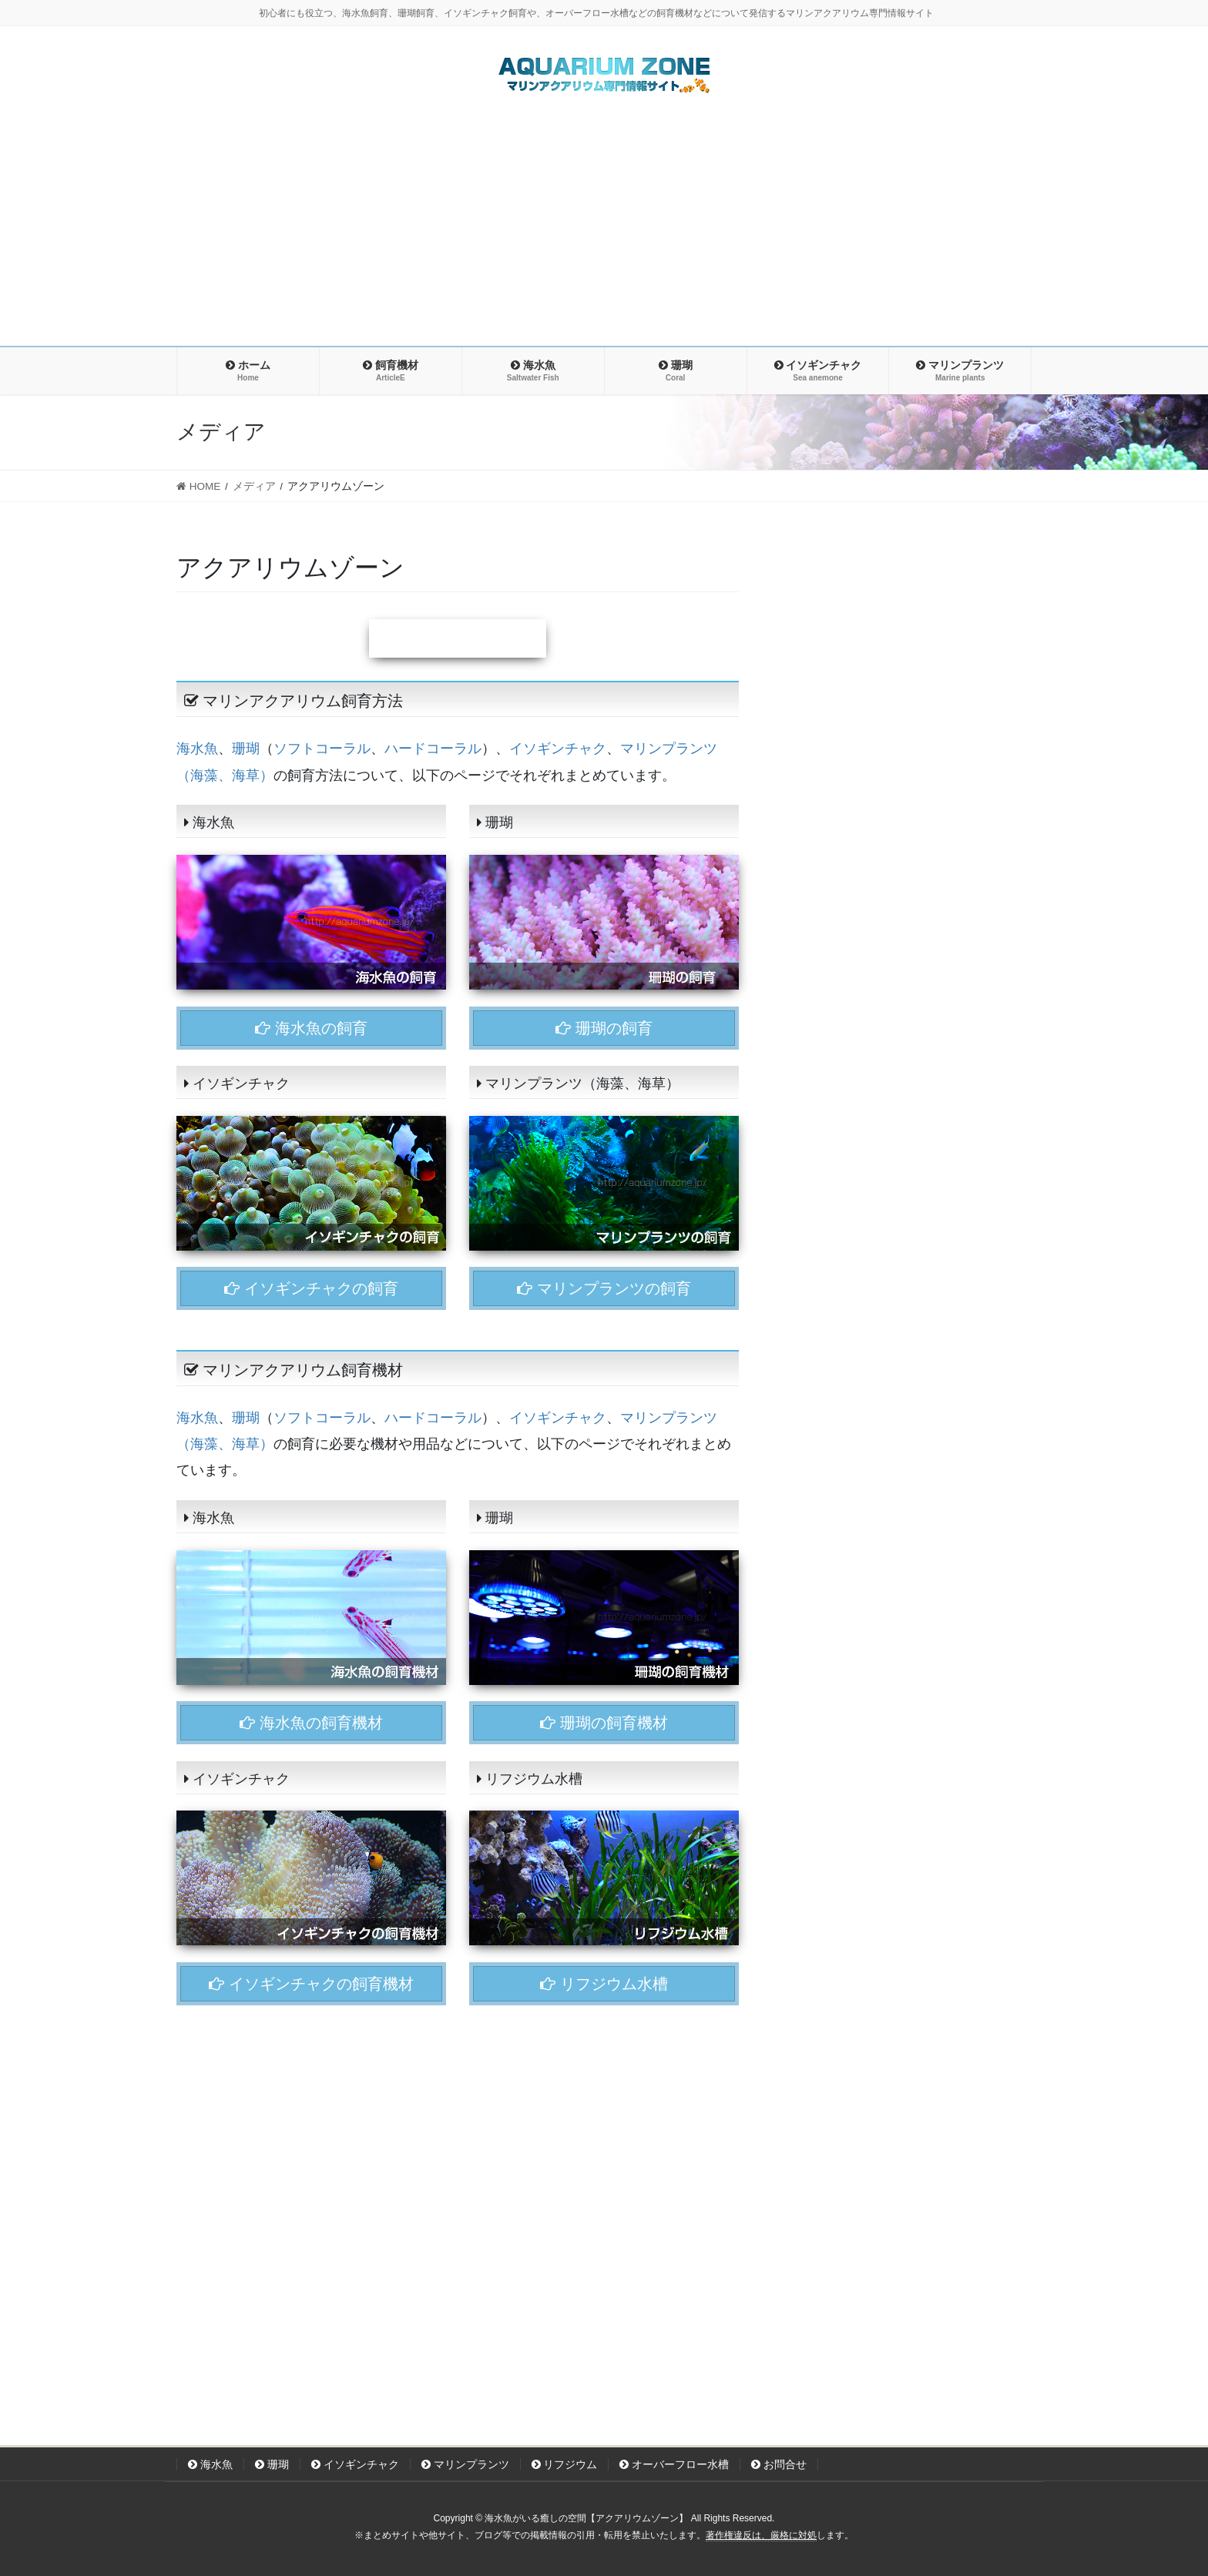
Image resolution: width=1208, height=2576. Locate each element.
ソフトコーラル (322, 748)
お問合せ (779, 2464)
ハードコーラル (433, 748)
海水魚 (197, 748)
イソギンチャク (557, 748)
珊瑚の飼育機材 (604, 1722)
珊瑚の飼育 (604, 1028)
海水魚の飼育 (311, 1028)
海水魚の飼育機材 (311, 1722)
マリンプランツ (465, 2464)
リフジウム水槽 (604, 1983)
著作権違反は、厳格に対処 (761, 2535)
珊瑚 (246, 748)
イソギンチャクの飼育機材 (311, 1983)
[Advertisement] (604, 230)
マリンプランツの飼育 (604, 1288)
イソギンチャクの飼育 (311, 1288)
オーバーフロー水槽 (674, 2464)
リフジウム (565, 2464)
